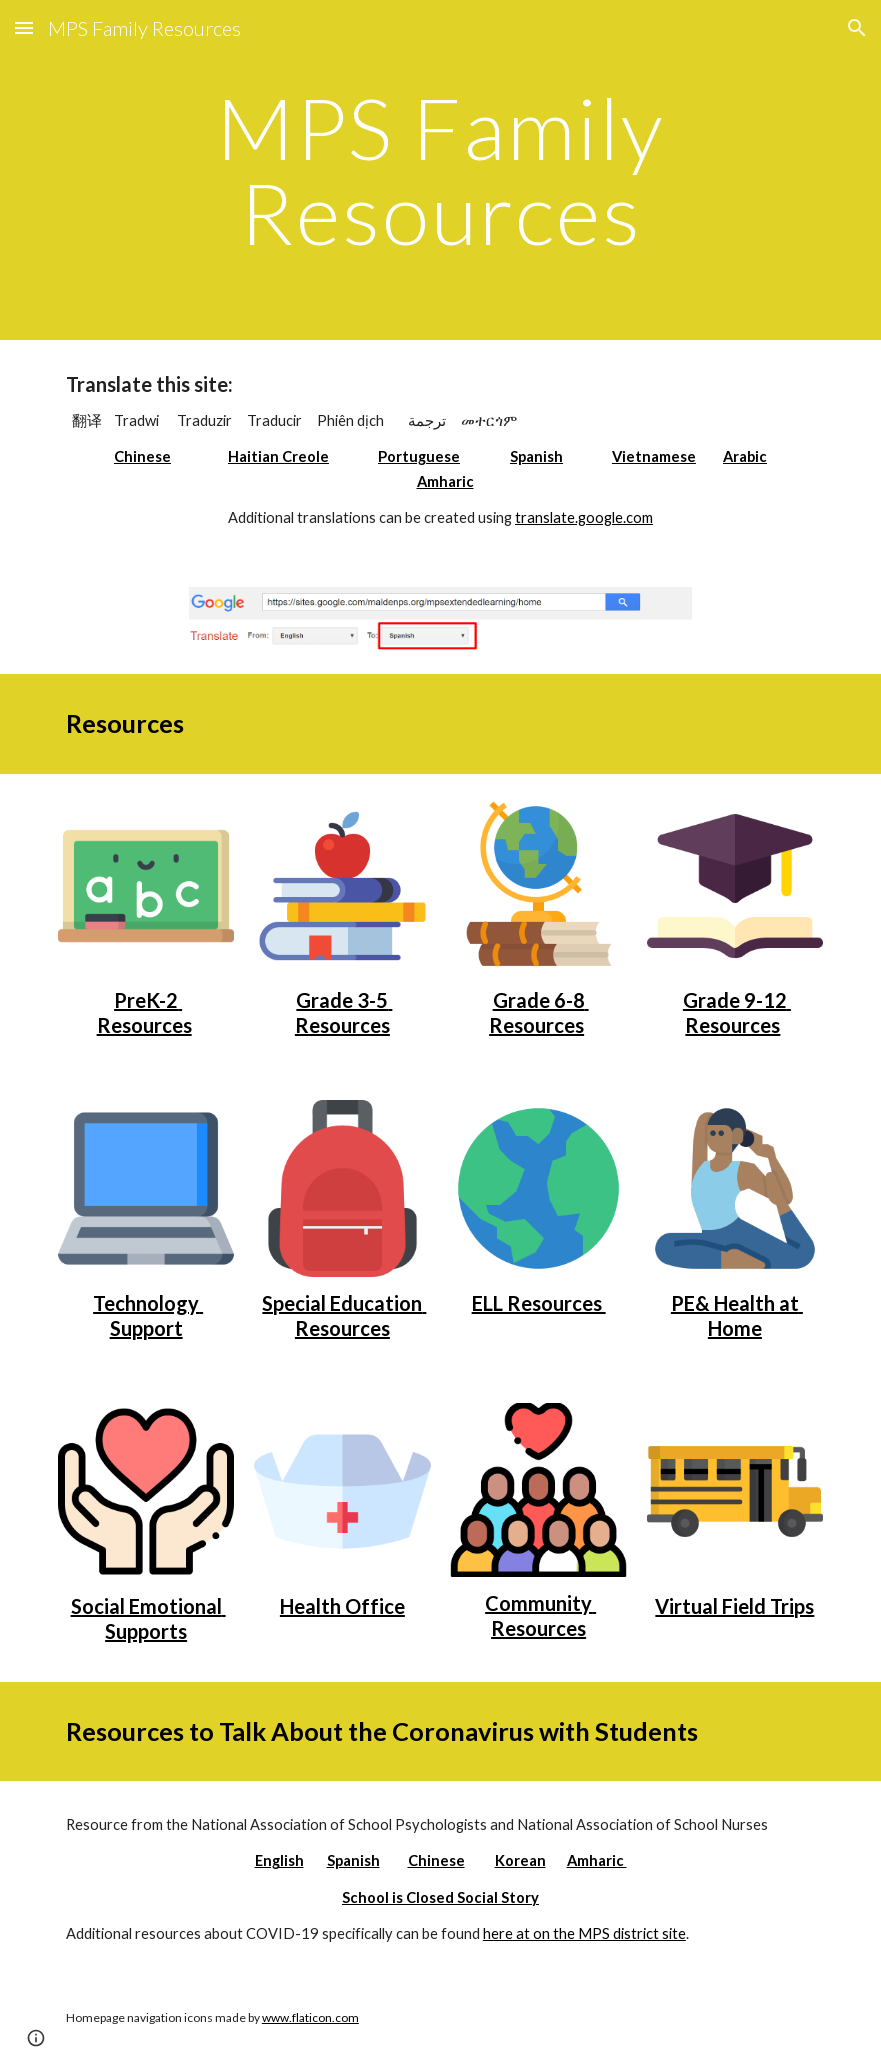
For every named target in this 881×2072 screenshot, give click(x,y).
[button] (24, 27)
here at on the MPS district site (584, 1933)
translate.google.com (584, 517)
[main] (440, 170)
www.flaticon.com (310, 2017)
